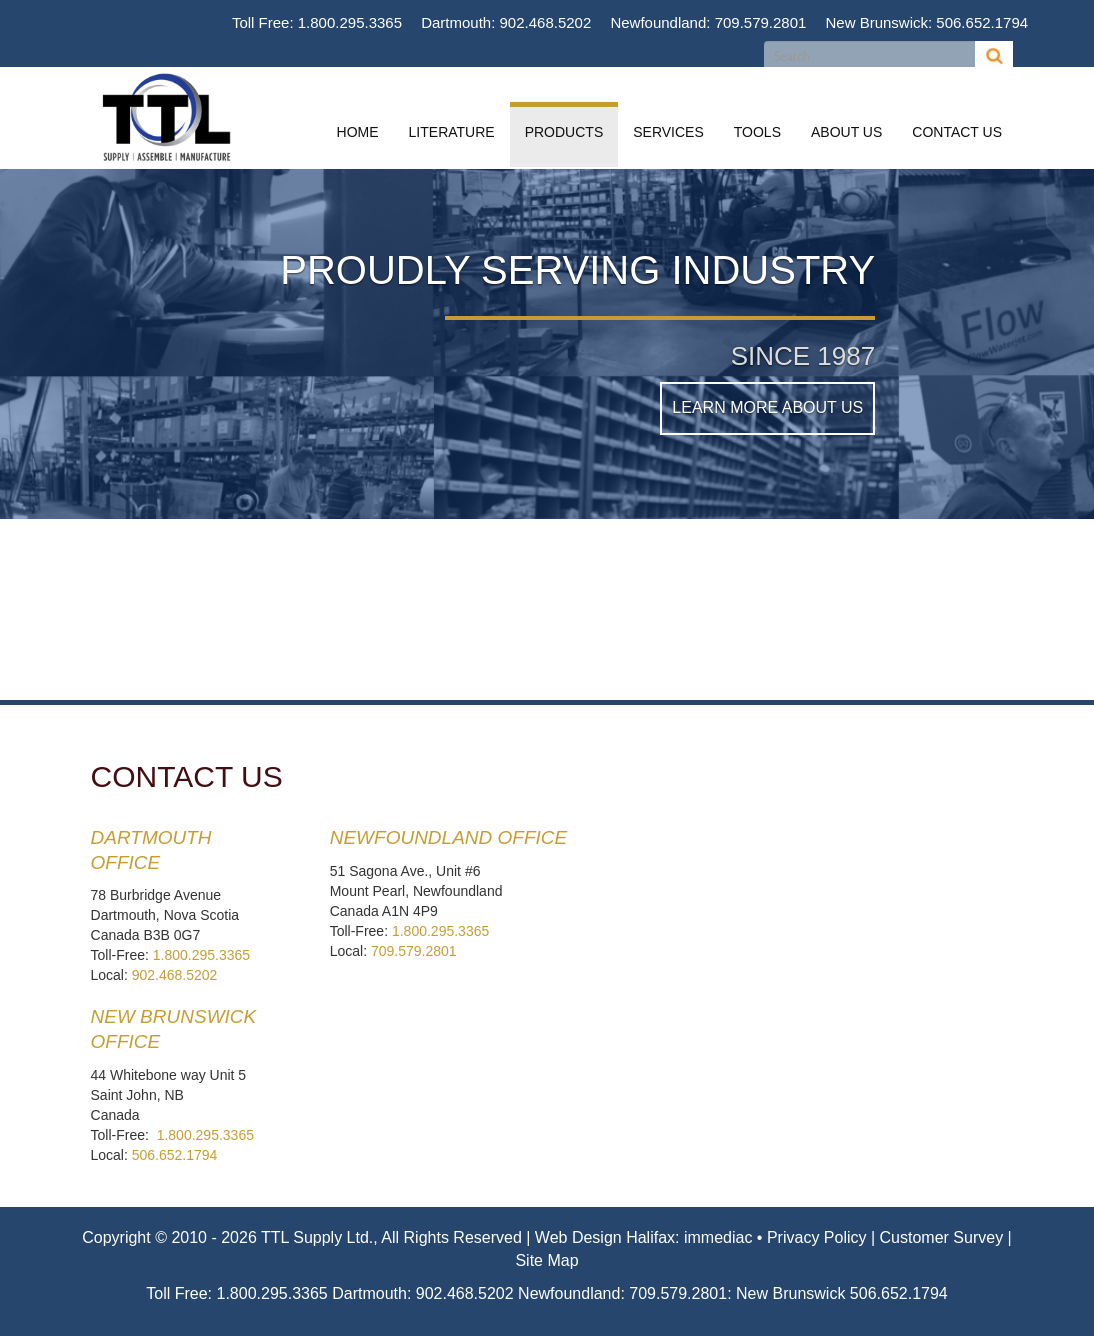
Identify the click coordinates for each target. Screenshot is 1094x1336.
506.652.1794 (982, 22)
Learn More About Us (767, 407)
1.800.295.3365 (350, 22)
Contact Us (957, 132)
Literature (452, 132)
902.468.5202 (546, 22)
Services (668, 132)
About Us (846, 132)
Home (358, 132)
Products (564, 132)
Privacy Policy (817, 1237)
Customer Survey (942, 1237)
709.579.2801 (761, 22)
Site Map (546, 1260)
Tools (757, 132)
